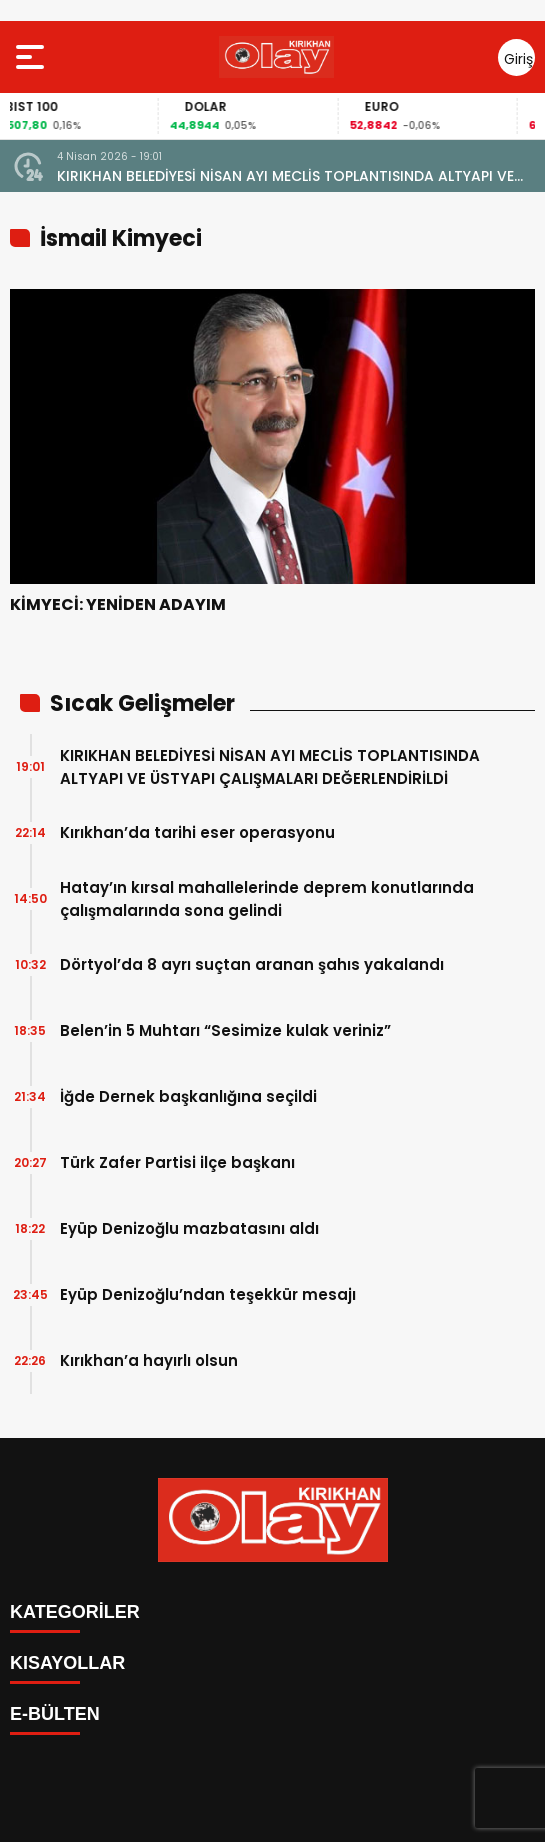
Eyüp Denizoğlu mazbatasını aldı (189, 1228)
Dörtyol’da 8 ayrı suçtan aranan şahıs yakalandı (252, 964)
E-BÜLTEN (55, 1714)
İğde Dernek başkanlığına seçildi (188, 1096)
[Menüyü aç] (32, 57)
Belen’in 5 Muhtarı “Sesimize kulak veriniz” (225, 1030)
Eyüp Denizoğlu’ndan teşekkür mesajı (208, 1294)
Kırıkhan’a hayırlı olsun (149, 1360)
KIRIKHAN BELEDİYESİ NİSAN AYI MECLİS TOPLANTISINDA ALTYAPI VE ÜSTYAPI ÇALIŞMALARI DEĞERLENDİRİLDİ (285, 176)
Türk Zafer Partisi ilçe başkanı (177, 1162)
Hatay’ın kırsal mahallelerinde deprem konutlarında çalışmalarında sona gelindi (267, 899)
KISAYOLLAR (67, 1663)
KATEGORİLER (75, 1612)
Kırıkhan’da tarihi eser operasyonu (197, 832)
